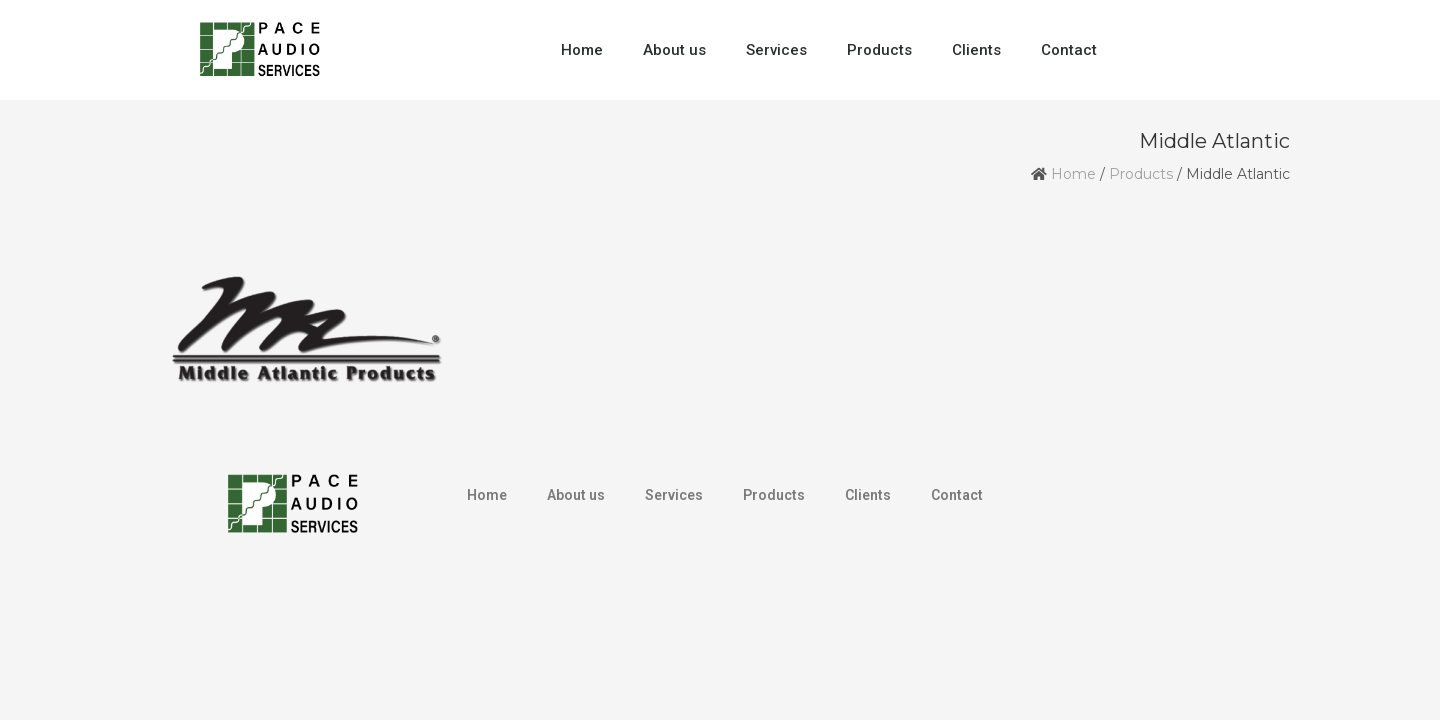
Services (776, 50)
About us (674, 50)
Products (879, 50)
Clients (976, 50)
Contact (1069, 50)
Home (582, 50)
